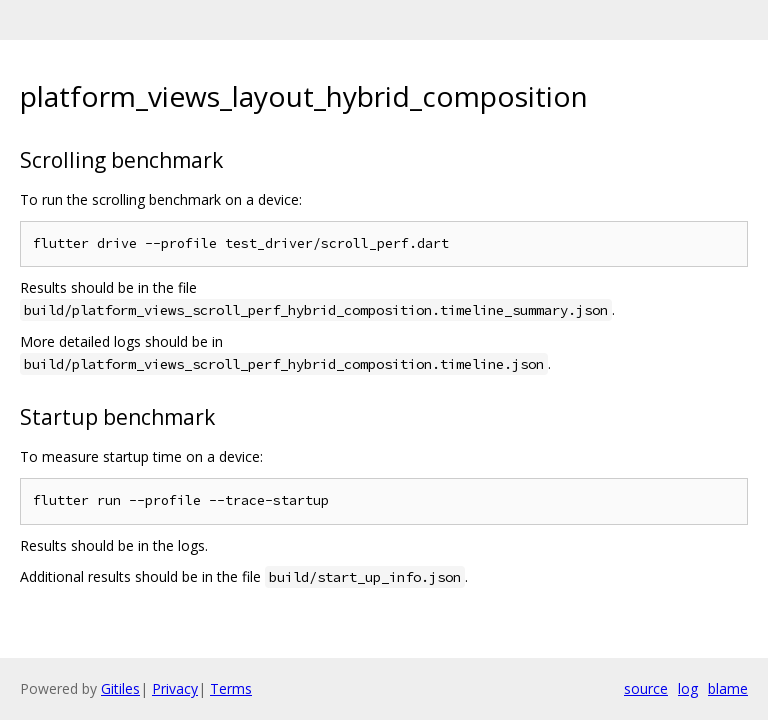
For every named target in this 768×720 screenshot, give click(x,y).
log (688, 688)
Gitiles (120, 688)
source (646, 688)
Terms (231, 688)
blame (728, 688)
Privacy (175, 688)
